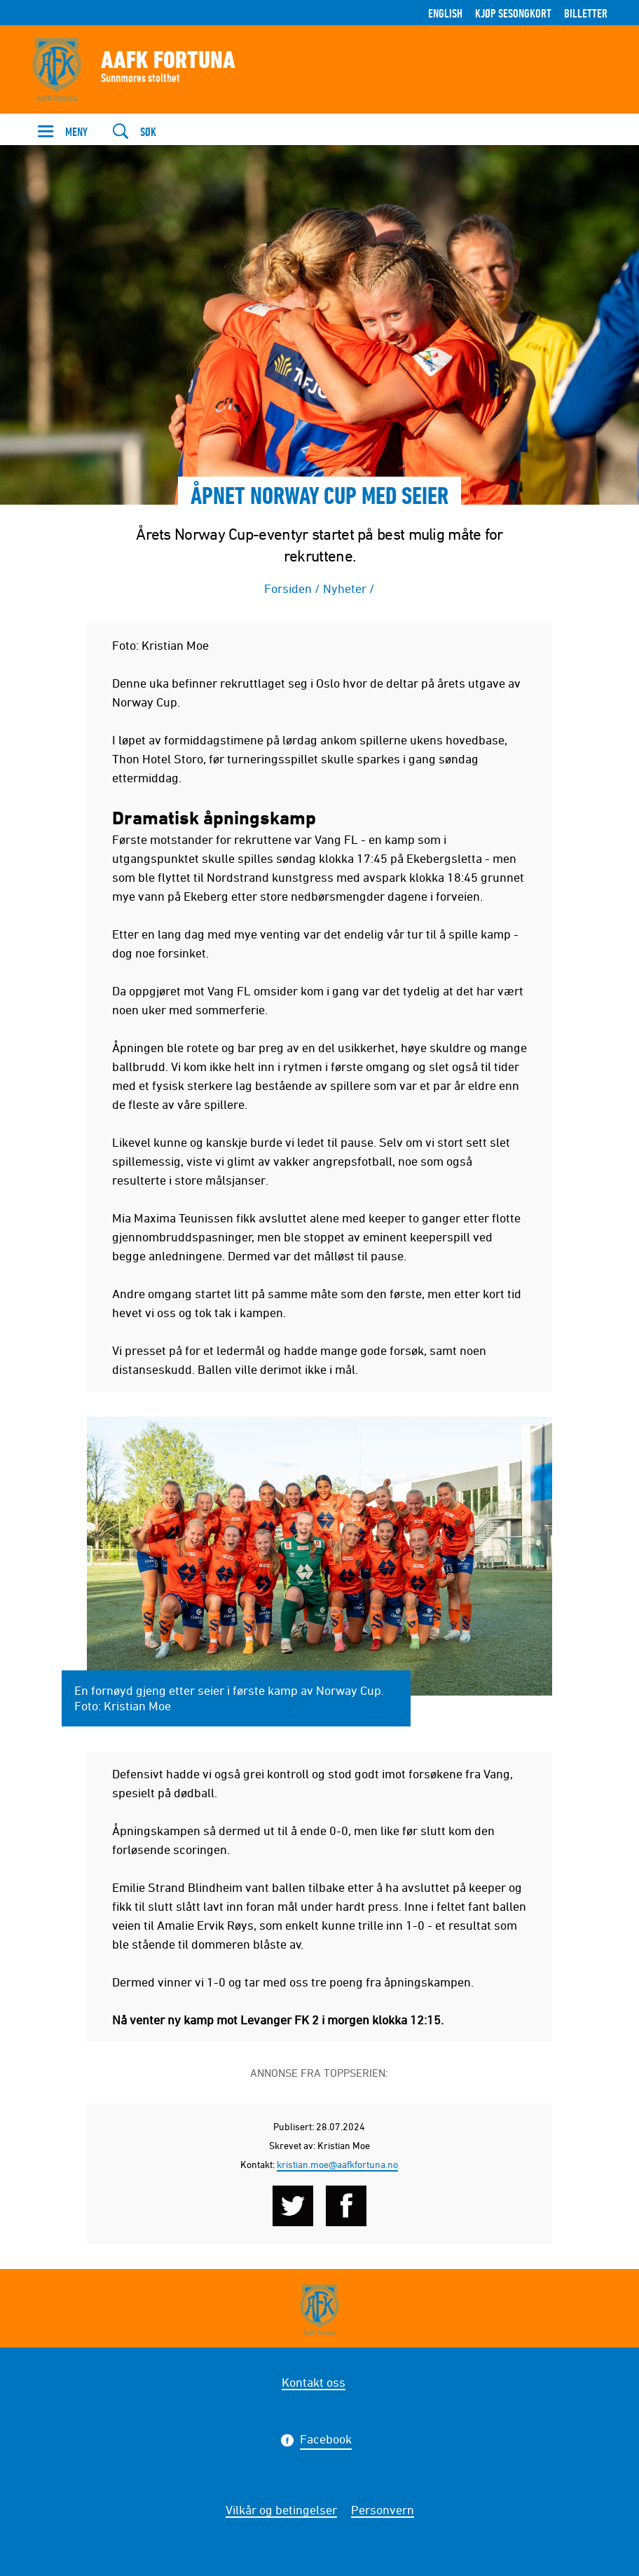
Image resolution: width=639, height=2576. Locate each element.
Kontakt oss (313, 2382)
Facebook (326, 2441)
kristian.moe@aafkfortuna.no (337, 2164)
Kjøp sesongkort (513, 13)
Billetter (585, 13)
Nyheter (344, 588)
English (445, 13)
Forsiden (288, 588)
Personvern (382, 2509)
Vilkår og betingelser (281, 2509)
